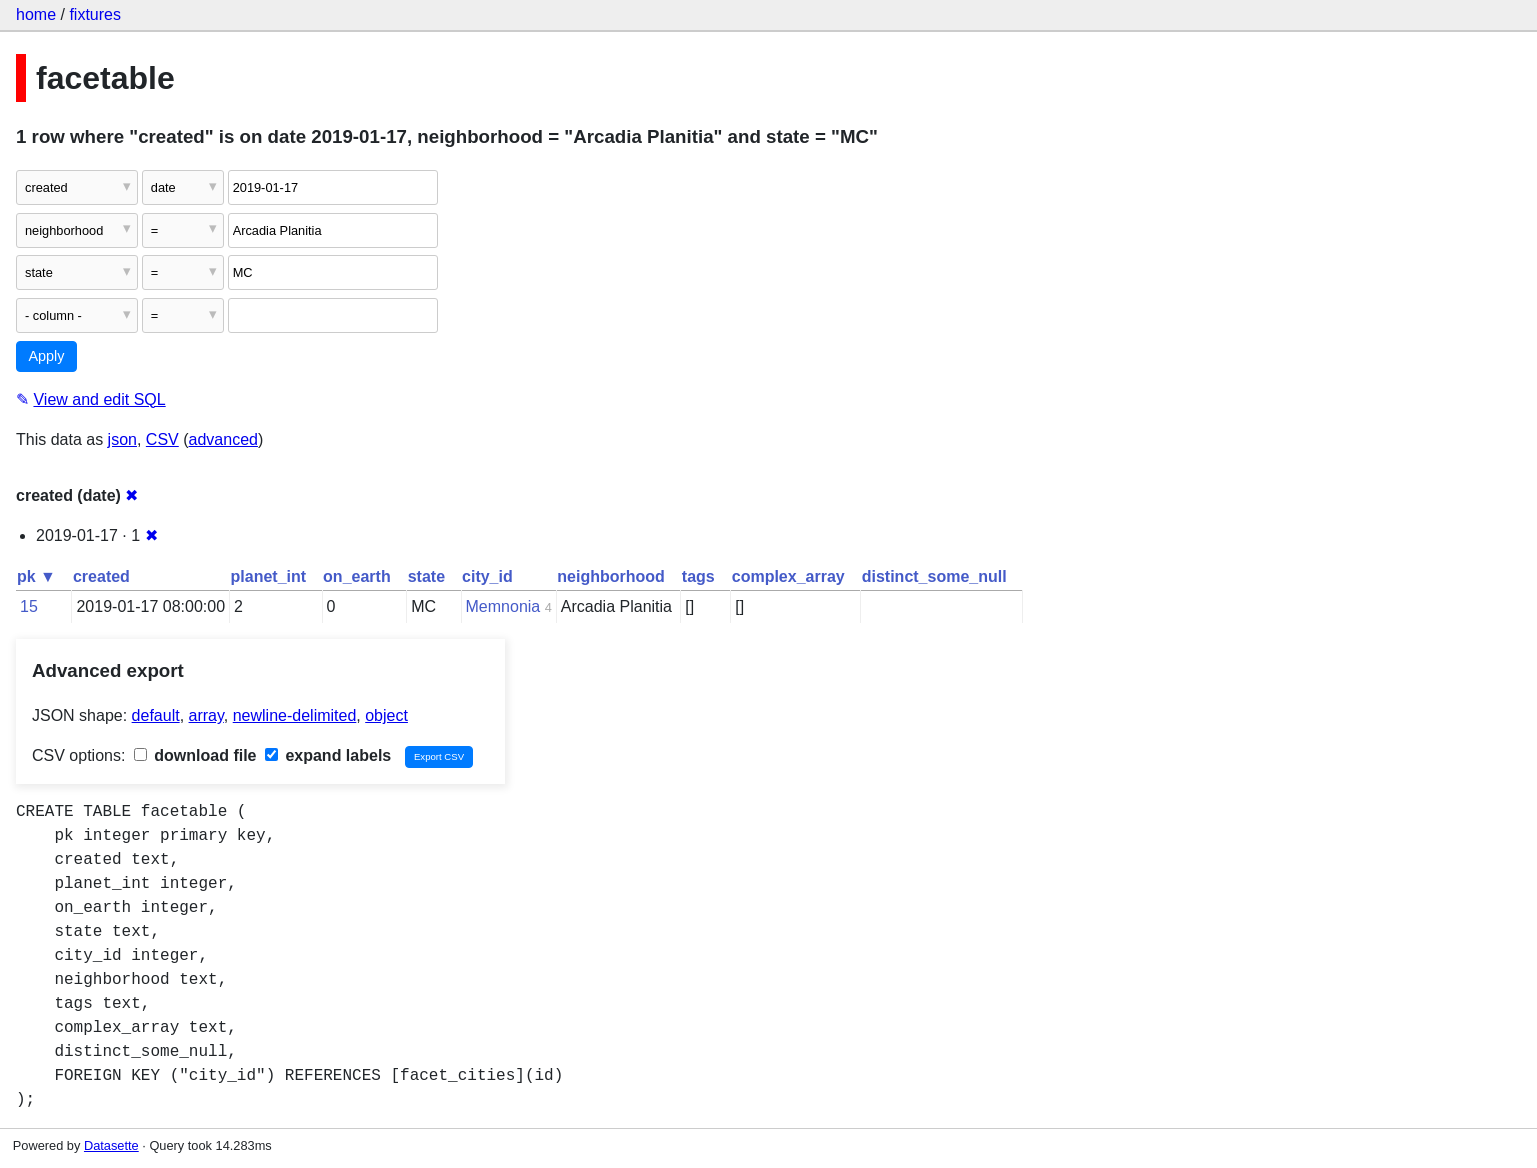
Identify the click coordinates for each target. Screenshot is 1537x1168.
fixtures (95, 14)
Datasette (111, 1145)
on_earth (357, 576)
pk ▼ (36, 576)
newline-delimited (295, 715)
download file (195, 755)
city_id (487, 576)
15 (29, 606)
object (386, 715)
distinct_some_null (934, 576)
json (122, 439)
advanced (223, 439)
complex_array (788, 576)
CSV (162, 439)
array (206, 715)
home (36, 14)
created (101, 576)
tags (698, 576)
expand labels (328, 755)
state (426, 576)
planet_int (269, 576)
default (156, 715)
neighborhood (611, 576)
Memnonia (503, 606)
